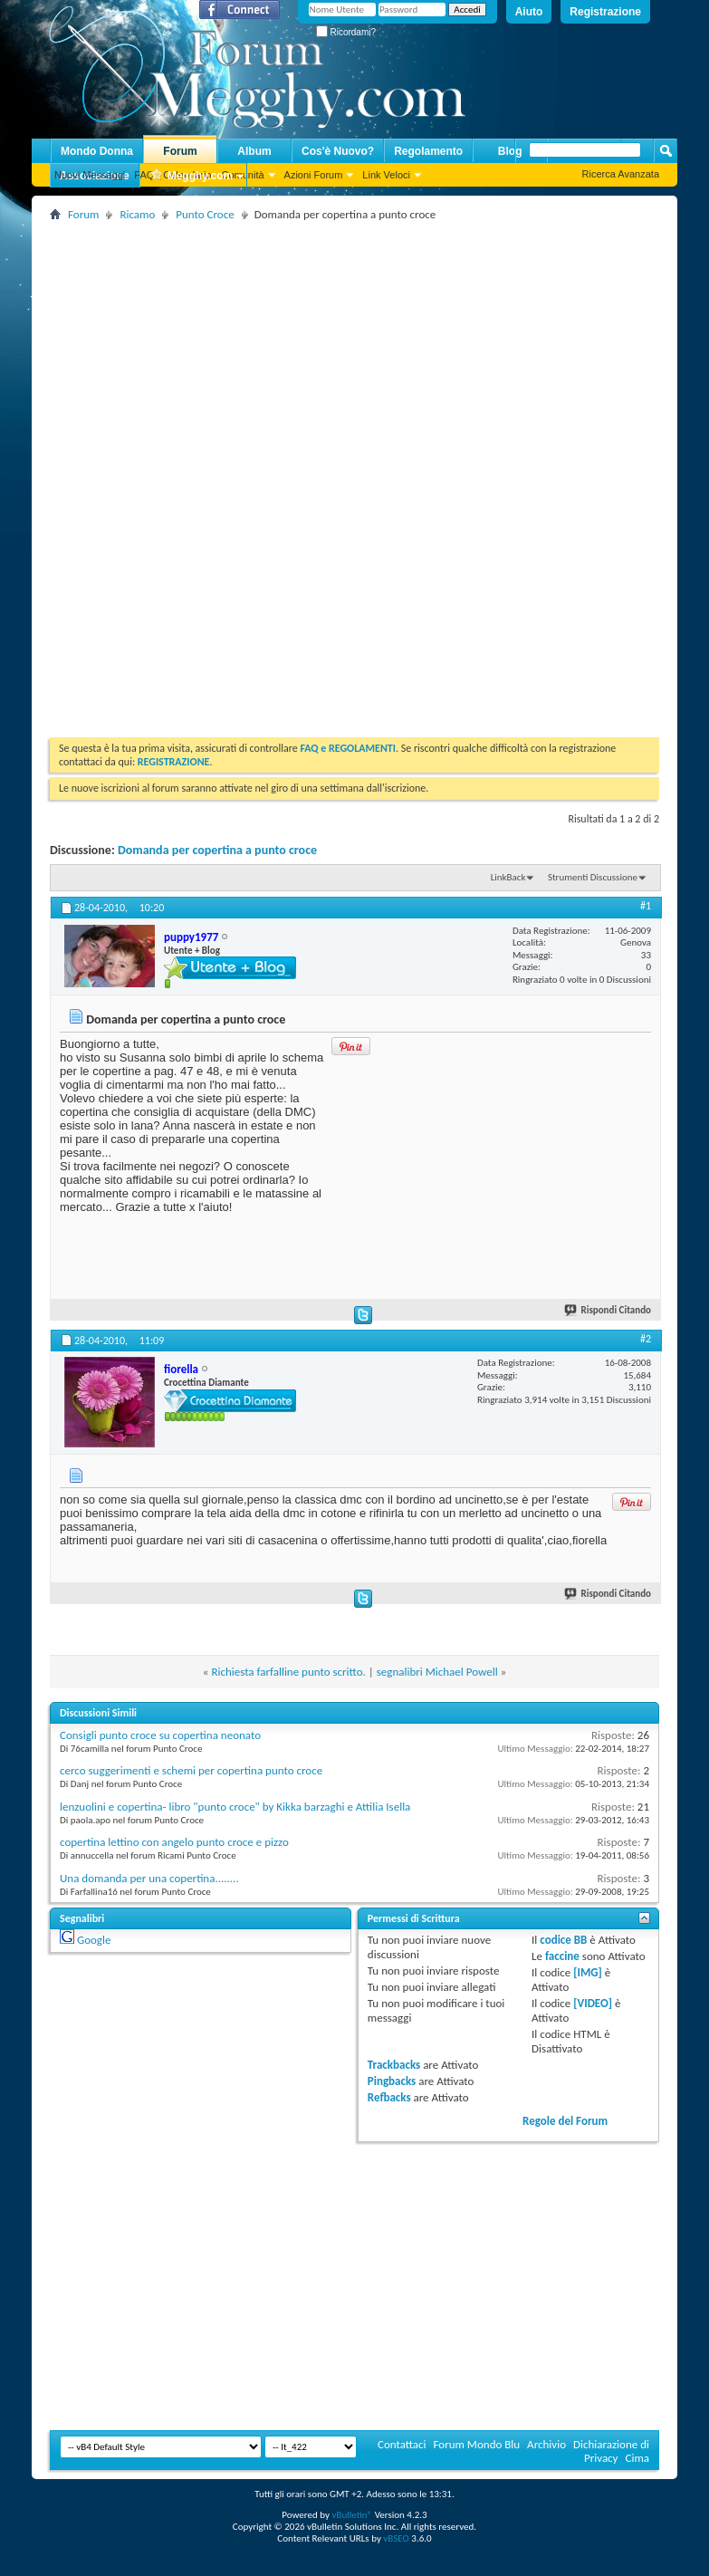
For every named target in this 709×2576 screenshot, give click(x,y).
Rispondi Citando (608, 1310)
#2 (645, 1338)
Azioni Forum (313, 174)
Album (254, 151)
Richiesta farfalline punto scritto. (288, 1671)
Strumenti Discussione (592, 877)
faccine (562, 1956)
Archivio (546, 2444)
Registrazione (605, 11)
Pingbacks (392, 2081)
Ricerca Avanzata (620, 173)
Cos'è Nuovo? (338, 151)
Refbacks (389, 2097)
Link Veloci (386, 174)
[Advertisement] (372, 352)
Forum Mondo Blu (477, 2444)
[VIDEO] (592, 2003)
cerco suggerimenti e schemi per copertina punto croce (191, 1770)
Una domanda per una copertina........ (149, 1878)
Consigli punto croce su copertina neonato (160, 1735)
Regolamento (428, 151)
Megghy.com (191, 176)
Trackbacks (394, 2064)
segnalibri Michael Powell (437, 1671)
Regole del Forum (565, 2121)
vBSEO (396, 2538)
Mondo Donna (97, 151)
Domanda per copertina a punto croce (217, 850)
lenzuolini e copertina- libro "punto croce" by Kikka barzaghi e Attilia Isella (235, 1806)
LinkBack (508, 877)
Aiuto (529, 11)
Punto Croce (205, 214)
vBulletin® (351, 2515)
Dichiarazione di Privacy (611, 2451)
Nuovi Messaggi (89, 174)
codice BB (563, 1939)
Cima (637, 2458)
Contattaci (402, 2444)
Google (93, 1939)
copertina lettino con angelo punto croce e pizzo (174, 1842)
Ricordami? (346, 32)
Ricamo (137, 214)
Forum (179, 151)
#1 (645, 905)
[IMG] (587, 1972)
